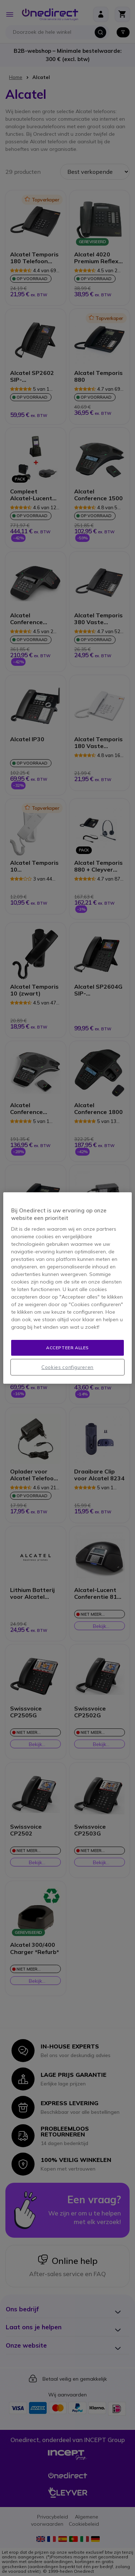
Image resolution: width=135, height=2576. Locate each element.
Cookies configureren (67, 1367)
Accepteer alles (67, 1347)
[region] (67, 1288)
